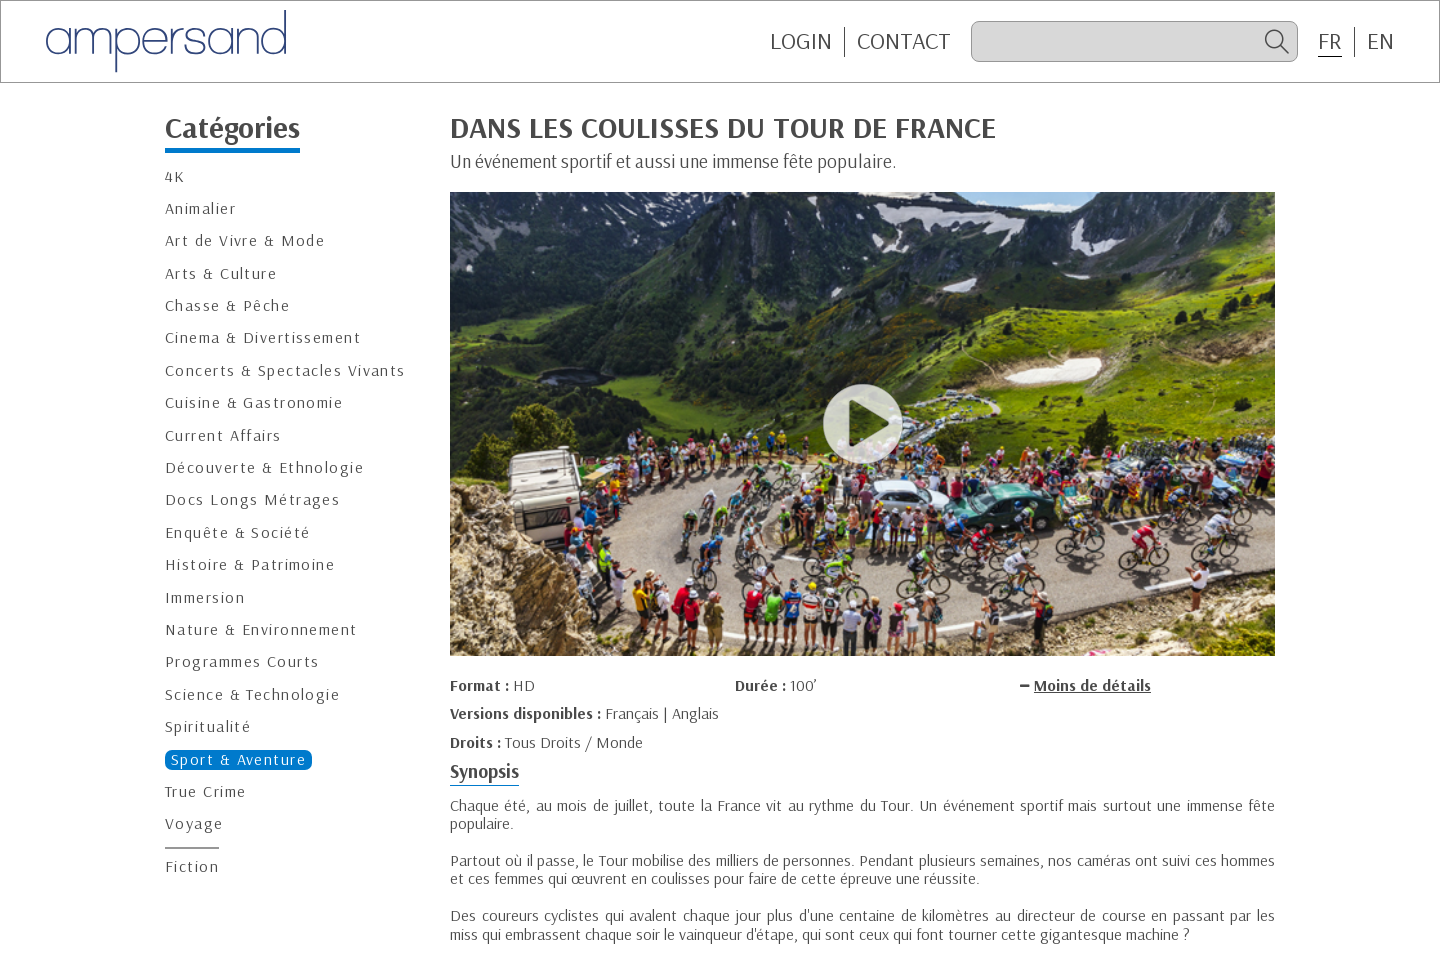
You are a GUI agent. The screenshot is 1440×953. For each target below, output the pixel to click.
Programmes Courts (242, 661)
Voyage (194, 823)
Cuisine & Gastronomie (254, 402)
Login (801, 41)
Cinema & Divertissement (263, 337)
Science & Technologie (252, 694)
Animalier (200, 208)
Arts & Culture (221, 273)
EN (1380, 41)
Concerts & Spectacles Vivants (285, 370)
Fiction (192, 866)
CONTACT (904, 41)
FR (1330, 41)
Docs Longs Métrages (252, 499)
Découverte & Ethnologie (264, 467)
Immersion (205, 597)
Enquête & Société (237, 532)
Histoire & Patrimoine (250, 564)
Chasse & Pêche (227, 305)
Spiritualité (208, 726)
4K (175, 176)
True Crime (205, 791)
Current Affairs (223, 435)
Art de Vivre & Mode (245, 240)
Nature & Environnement (261, 629)
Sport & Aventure (238, 759)
